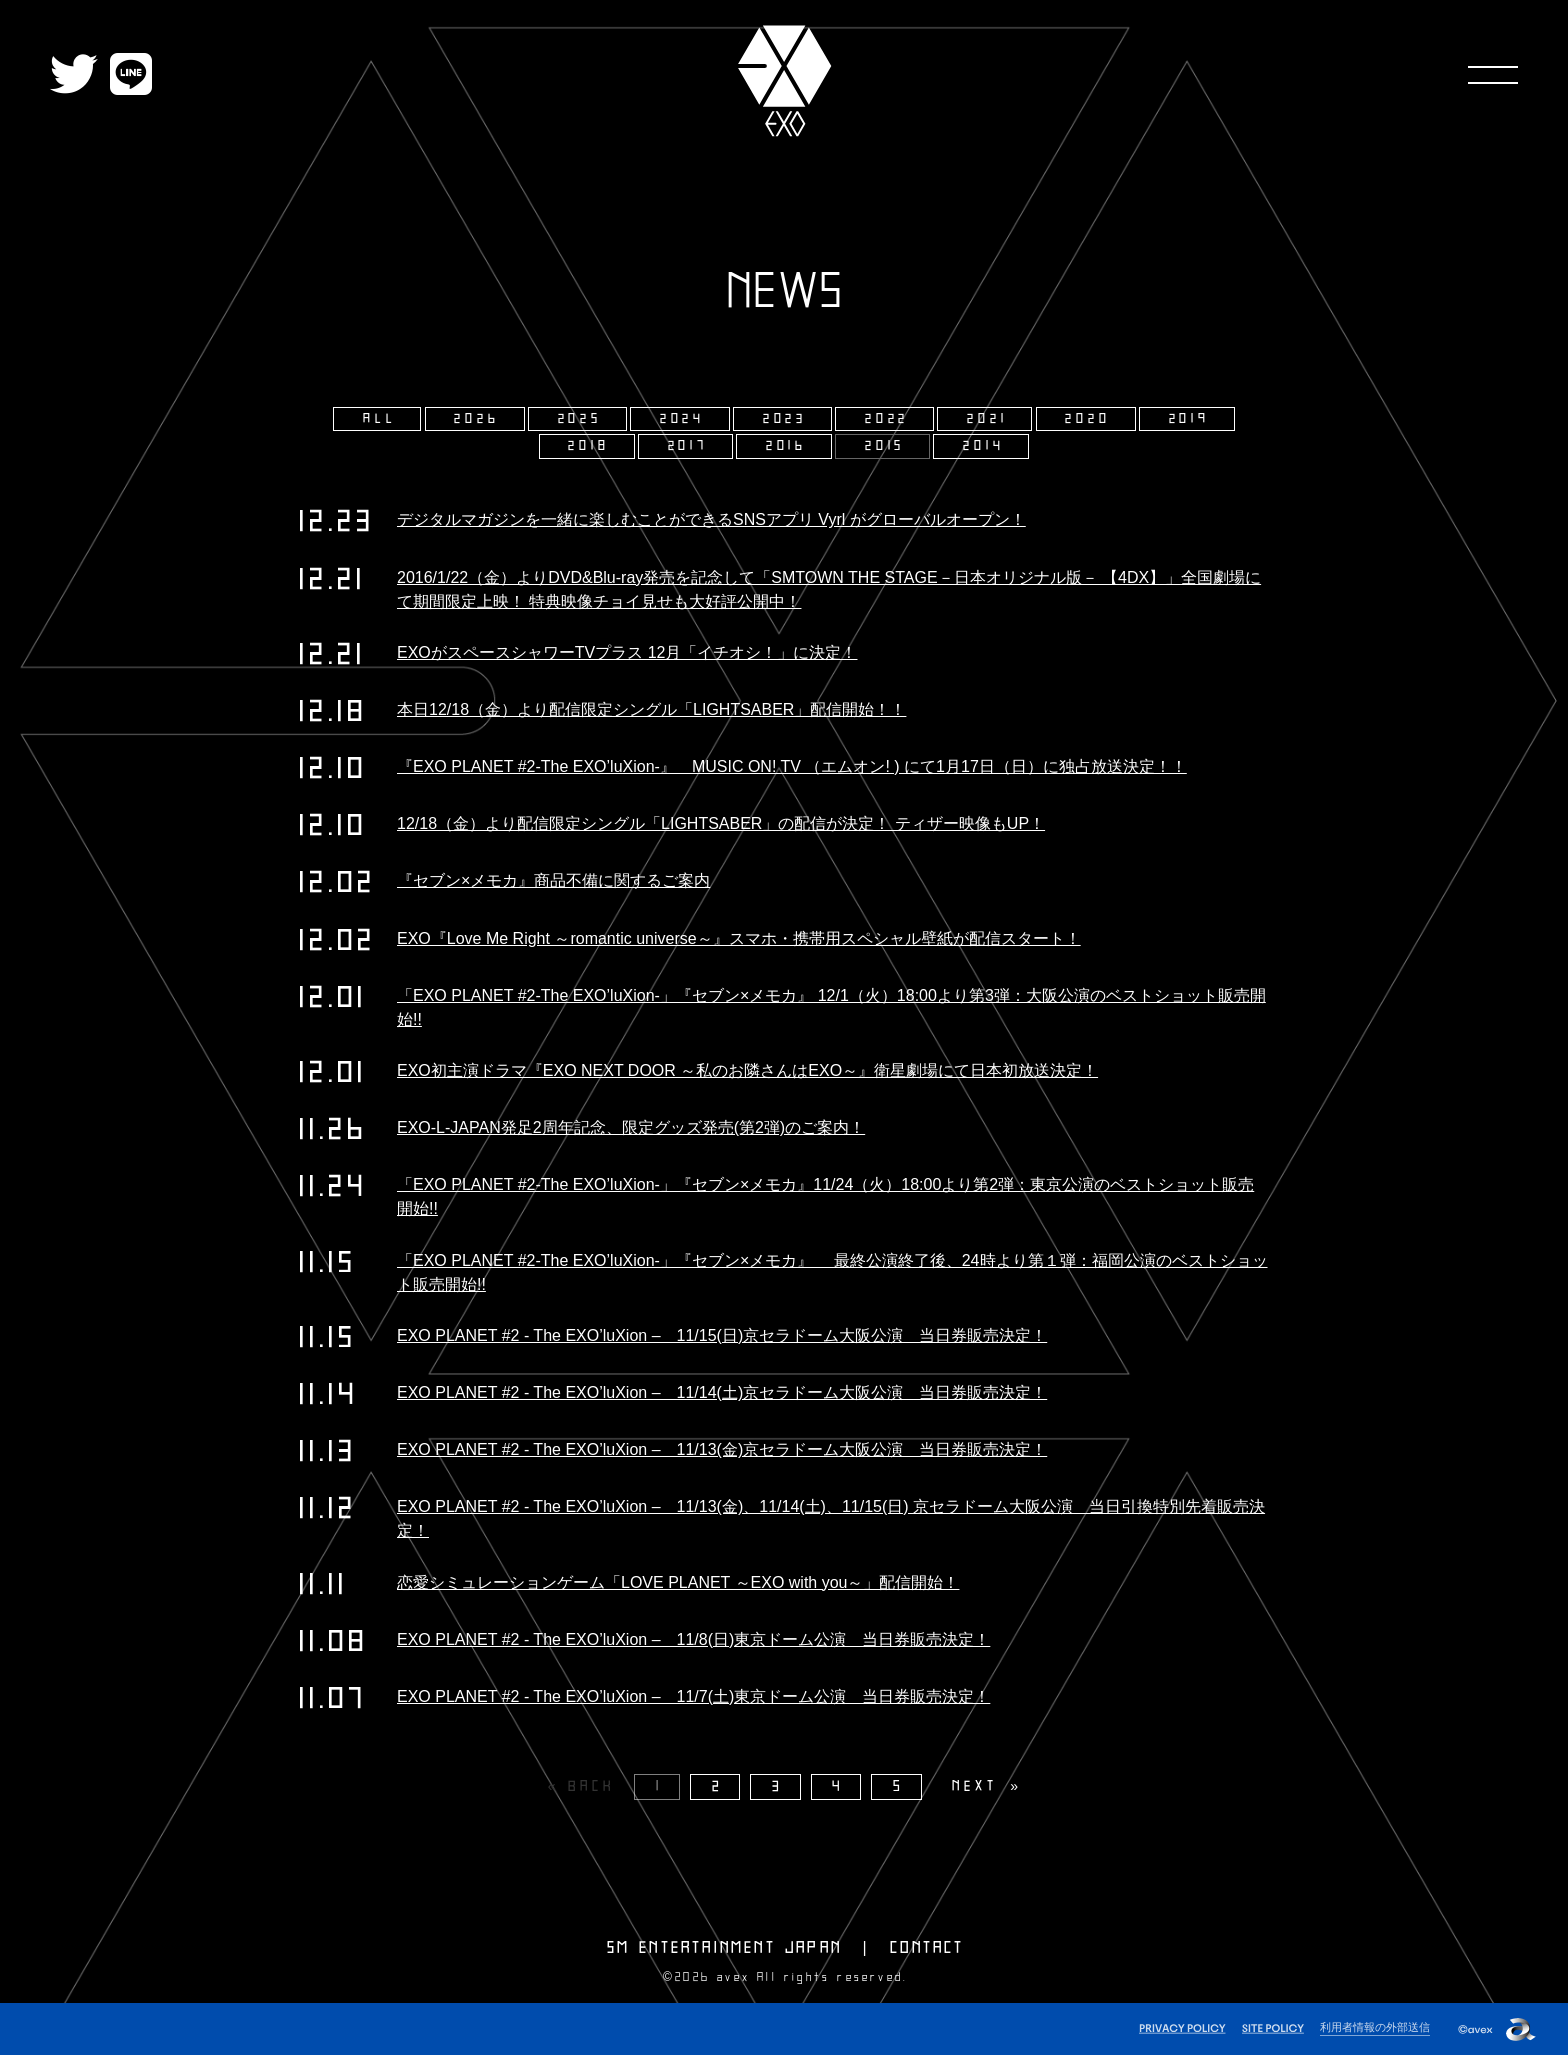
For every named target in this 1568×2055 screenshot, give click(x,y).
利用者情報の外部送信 (1375, 2027)
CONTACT (927, 1948)
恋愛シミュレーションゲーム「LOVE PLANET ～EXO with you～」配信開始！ (678, 1582)
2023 (785, 419)
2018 (588, 446)
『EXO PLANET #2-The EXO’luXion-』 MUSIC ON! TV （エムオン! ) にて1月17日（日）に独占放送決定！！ (792, 766)
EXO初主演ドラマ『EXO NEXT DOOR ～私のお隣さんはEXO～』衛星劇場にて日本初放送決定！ (747, 1070)
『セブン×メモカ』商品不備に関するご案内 (553, 880)
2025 (580, 419)
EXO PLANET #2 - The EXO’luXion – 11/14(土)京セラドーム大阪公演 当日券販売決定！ (722, 1392)
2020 (1087, 419)
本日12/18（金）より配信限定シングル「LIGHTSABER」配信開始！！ (651, 709)
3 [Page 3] (778, 1786)
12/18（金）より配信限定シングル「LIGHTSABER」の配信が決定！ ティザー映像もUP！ (721, 823)
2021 (987, 419)
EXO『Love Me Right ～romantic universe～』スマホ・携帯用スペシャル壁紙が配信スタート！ (739, 938)
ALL (379, 419)
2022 (887, 419)
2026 (476, 419)
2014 (983, 446)
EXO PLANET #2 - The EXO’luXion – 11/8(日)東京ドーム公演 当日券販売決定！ (693, 1639)
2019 (1189, 419)
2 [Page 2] (718, 1786)
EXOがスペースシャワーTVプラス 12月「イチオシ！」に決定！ (627, 652)
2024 (682, 419)
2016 (786, 446)
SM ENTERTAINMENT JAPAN (724, 1948)
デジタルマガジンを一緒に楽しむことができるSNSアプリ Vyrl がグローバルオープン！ (711, 519)
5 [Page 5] (899, 1786)
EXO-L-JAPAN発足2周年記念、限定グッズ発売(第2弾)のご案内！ (631, 1127)
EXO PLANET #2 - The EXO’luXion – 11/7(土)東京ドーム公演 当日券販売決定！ (693, 1696)
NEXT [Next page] (974, 1786)
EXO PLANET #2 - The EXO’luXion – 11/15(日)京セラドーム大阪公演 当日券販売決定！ (722, 1335)
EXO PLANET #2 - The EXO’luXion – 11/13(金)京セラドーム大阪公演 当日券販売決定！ (722, 1449)
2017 (688, 446)
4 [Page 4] (838, 1786)
